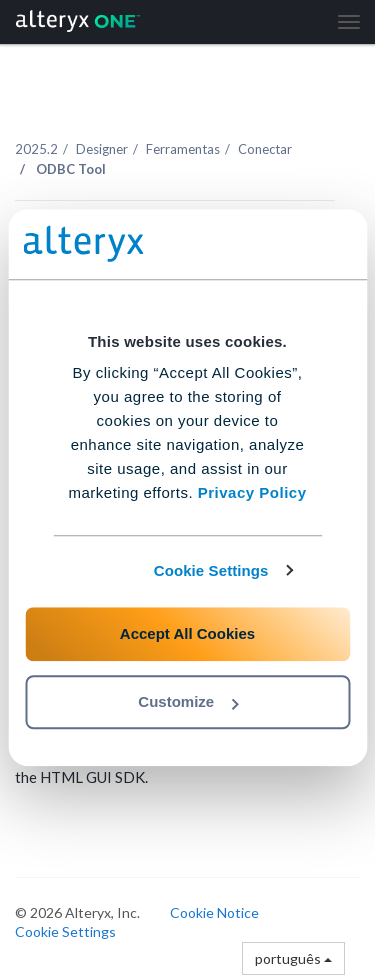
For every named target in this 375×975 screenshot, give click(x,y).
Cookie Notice (214, 912)
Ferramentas (183, 149)
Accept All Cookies (187, 633)
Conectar (265, 149)
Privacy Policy (252, 492)
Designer (102, 149)
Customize (188, 701)
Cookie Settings (211, 570)
